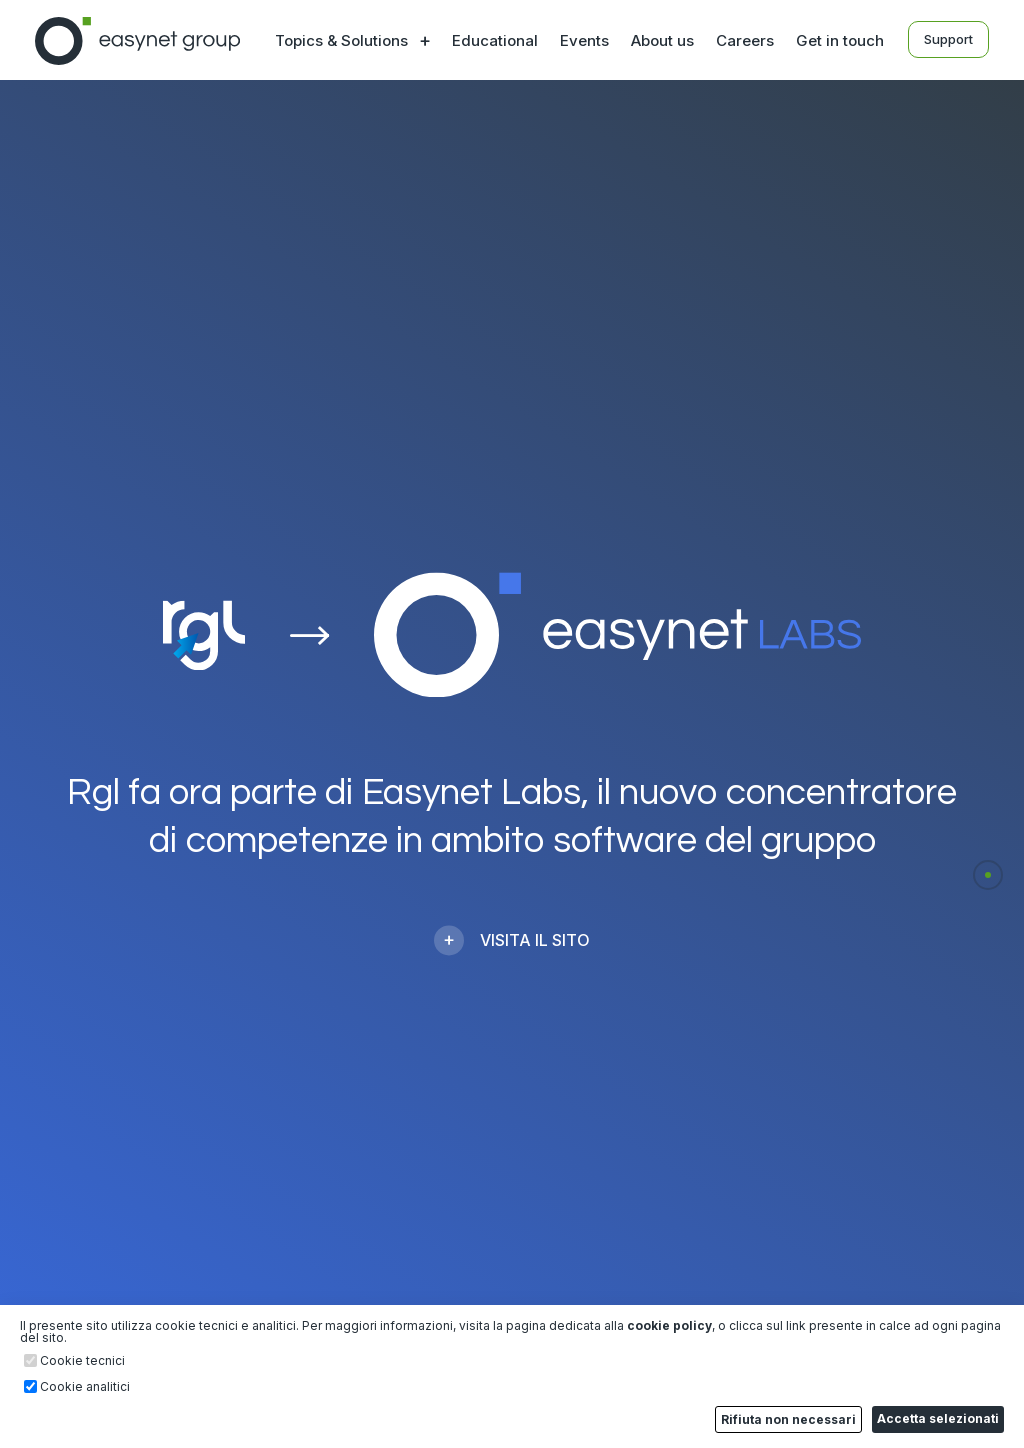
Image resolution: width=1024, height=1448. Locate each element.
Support (948, 39)
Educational (495, 40)
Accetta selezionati (938, 1418)
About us (662, 40)
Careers (745, 40)
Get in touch (840, 40)
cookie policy (669, 1325)
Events (584, 40)
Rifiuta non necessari (788, 1419)
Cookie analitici (85, 1387)
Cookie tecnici (82, 1361)
